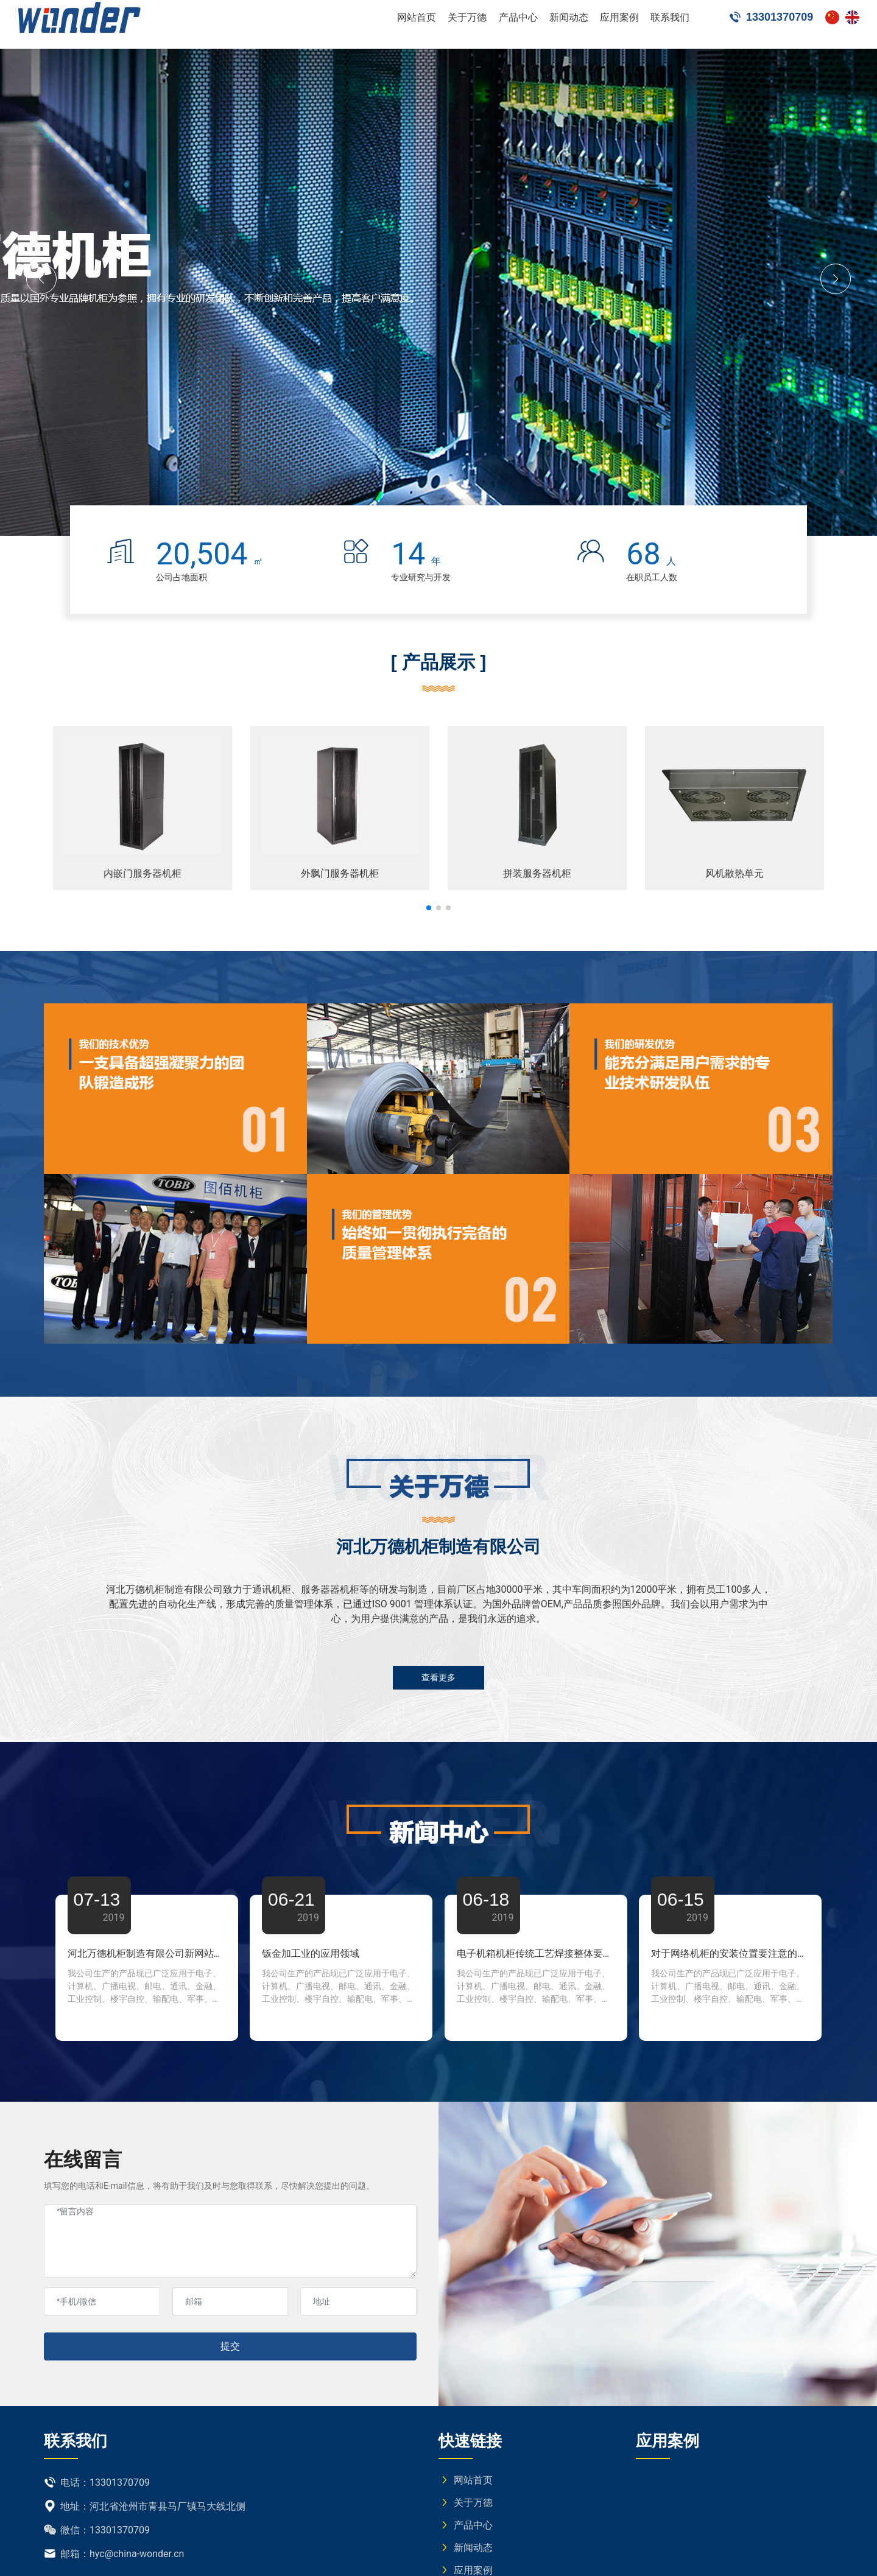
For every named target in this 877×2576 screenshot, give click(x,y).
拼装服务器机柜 (537, 873)
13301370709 (771, 24)
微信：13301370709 (97, 2530)
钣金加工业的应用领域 (310, 1953)
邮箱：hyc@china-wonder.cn (114, 2554)
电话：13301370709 (97, 2482)
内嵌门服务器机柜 (142, 873)
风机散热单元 (734, 873)
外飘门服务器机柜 (340, 873)
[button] (41, 279)
